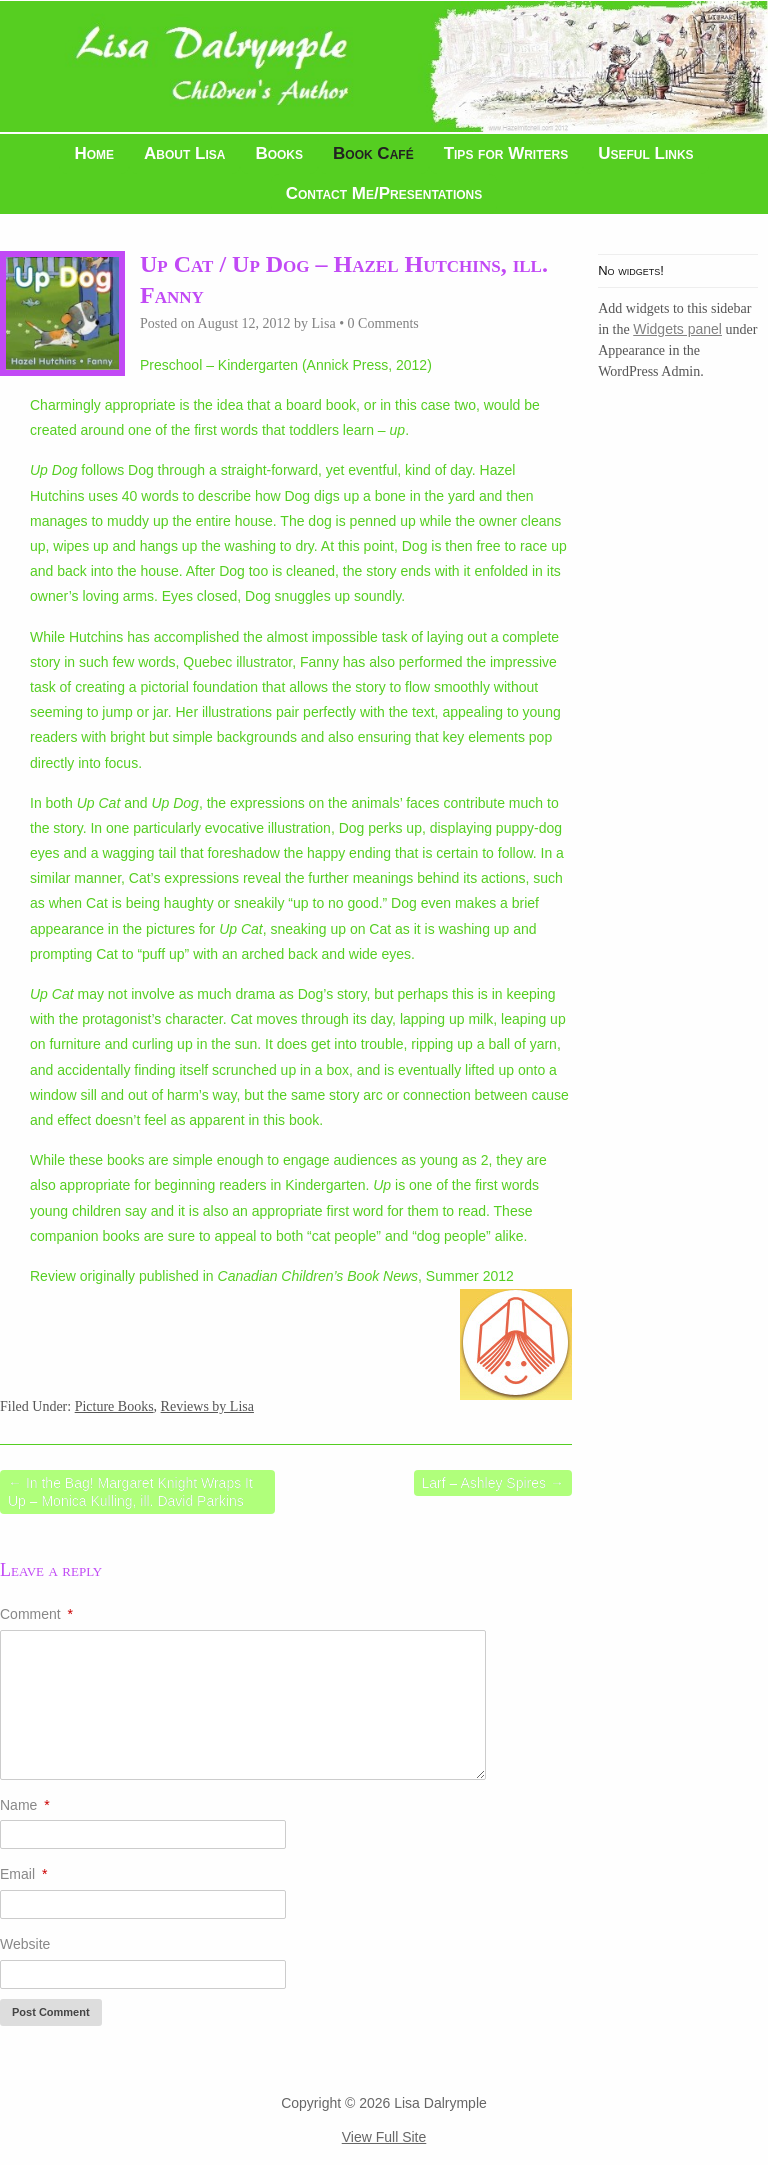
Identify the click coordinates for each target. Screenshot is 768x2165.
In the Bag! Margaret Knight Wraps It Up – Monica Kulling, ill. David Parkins (130, 1492)
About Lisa (184, 153)
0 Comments (383, 323)
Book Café (373, 153)
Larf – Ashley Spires (493, 1483)
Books (279, 153)
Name (25, 1805)
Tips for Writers (506, 153)
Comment (36, 1614)
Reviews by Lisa (207, 1406)
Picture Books (114, 1406)
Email (23, 1874)
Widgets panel (677, 329)
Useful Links (645, 153)
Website (25, 1944)
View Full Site (384, 2137)
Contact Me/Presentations (384, 193)
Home (94, 153)
